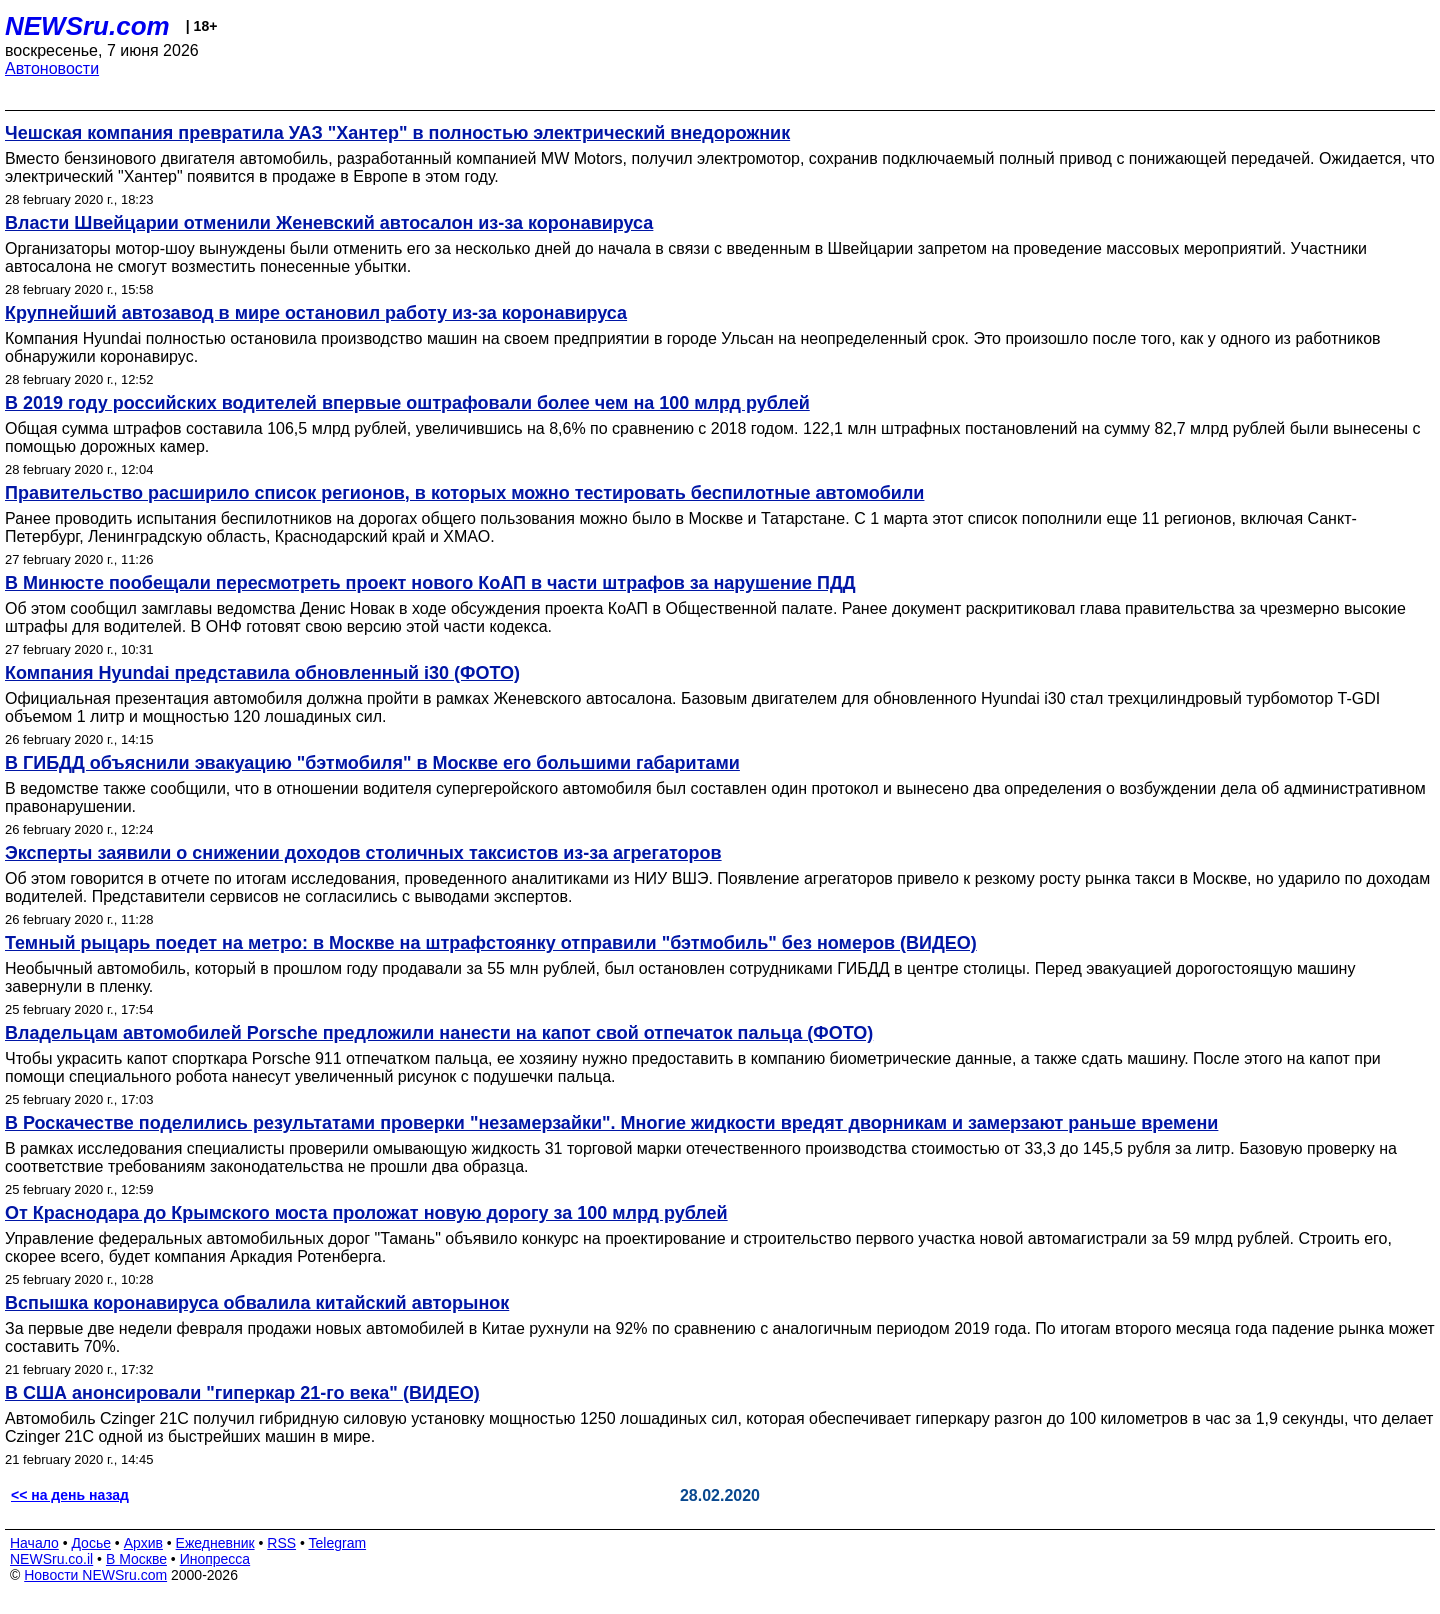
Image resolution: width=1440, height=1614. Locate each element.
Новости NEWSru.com (95, 1575)
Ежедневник (215, 1543)
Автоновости (52, 68)
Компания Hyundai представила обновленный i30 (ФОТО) (262, 673)
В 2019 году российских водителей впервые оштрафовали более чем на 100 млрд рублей (407, 403)
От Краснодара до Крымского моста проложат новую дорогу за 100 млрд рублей (366, 1213)
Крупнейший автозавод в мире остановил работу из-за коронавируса (316, 313)
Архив (143, 1543)
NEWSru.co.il (51, 1559)
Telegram (338, 1543)
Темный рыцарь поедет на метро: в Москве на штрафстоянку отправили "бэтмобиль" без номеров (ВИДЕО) (491, 943)
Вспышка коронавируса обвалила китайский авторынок (257, 1303)
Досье (91, 1543)
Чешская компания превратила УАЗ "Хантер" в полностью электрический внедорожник (397, 133)
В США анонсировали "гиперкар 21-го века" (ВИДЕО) (242, 1393)
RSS (281, 1543)
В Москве (136, 1559)
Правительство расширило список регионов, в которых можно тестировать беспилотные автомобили (464, 493)
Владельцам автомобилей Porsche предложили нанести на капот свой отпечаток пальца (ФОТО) (439, 1033)
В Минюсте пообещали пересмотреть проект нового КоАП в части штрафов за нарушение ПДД (430, 583)
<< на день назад (70, 1495)
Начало (34, 1543)
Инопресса (215, 1559)
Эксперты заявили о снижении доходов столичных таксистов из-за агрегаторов (363, 853)
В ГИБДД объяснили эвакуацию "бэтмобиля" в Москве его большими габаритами (372, 763)
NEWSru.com (87, 26)
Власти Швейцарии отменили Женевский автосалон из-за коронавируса (329, 223)
